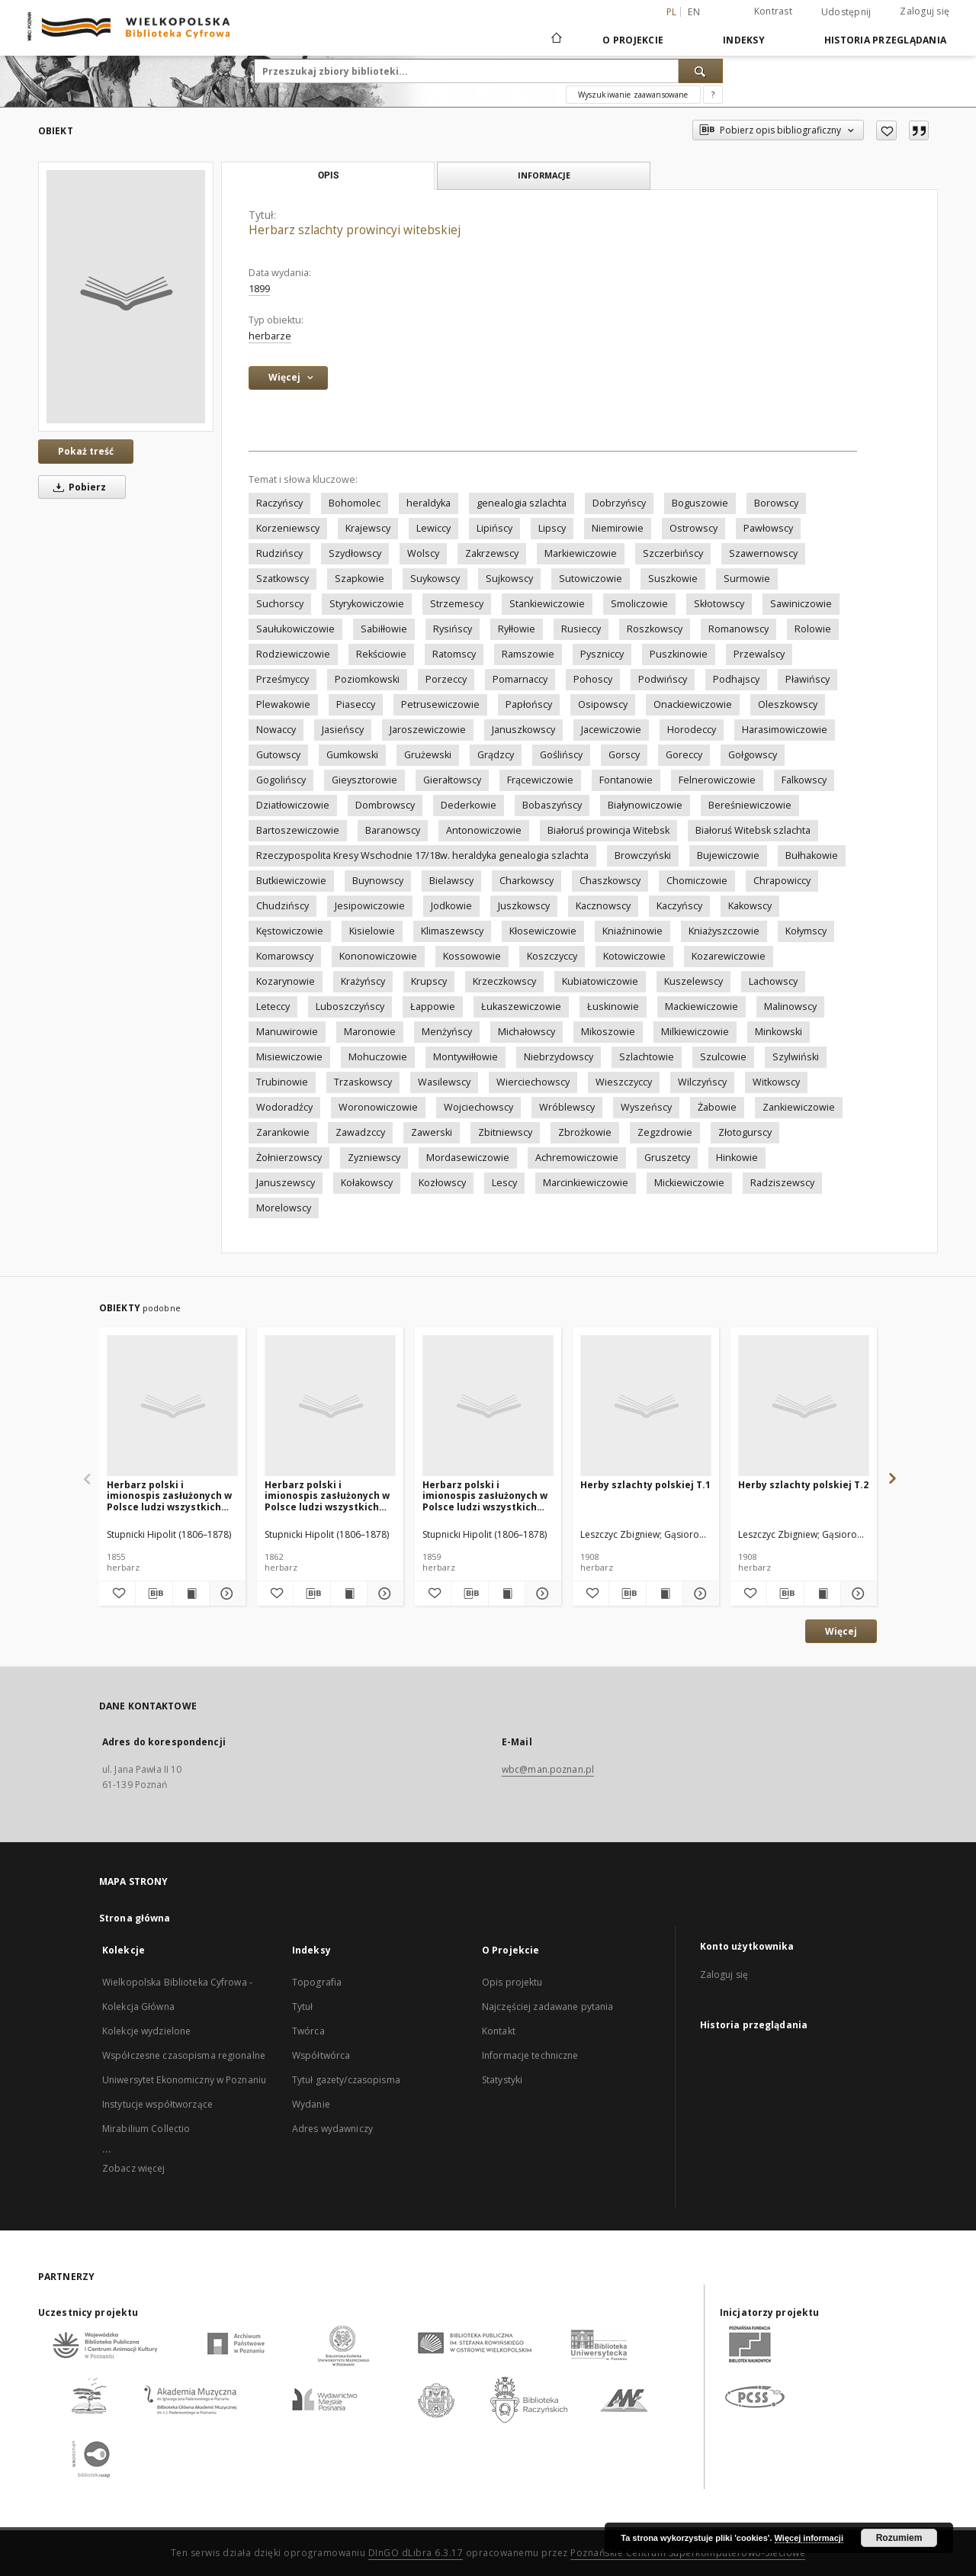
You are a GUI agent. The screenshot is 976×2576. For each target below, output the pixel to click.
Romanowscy (738, 628)
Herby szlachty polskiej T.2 (803, 1484)
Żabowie (717, 1107)
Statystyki (502, 2079)
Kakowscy (750, 905)
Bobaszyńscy (552, 805)
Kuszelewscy (693, 981)
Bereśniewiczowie (749, 805)
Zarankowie (283, 1132)
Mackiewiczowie (701, 1006)
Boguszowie (700, 503)
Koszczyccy (552, 956)
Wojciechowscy (478, 1107)
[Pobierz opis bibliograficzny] (154, 1593)
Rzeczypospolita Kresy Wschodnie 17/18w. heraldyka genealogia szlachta (422, 855)
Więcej (841, 1631)
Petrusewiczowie (440, 704)
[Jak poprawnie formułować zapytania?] (713, 94)
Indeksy (744, 40)
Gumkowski (352, 754)
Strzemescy (456, 603)
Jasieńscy (343, 729)
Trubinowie (282, 1082)
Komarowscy (284, 956)
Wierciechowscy (533, 1082)
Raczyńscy (279, 503)
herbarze (270, 336)
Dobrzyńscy (619, 503)
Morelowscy (283, 1207)
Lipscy (552, 528)
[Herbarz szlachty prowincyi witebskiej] (126, 296)
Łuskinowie (613, 1006)
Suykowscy (435, 578)
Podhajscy (736, 679)
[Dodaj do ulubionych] (886, 130)
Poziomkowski (367, 679)
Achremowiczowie (576, 1157)
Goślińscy (561, 754)
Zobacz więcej (133, 2168)
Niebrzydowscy (558, 1056)
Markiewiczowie (580, 553)
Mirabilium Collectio (146, 2128)
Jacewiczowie (611, 729)
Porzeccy (446, 679)
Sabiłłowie (384, 628)
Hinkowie (737, 1157)
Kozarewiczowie (729, 956)
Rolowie (813, 628)
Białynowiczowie (645, 805)
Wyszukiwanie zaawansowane (633, 94)
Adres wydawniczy (332, 2128)
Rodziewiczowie (293, 654)
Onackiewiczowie (692, 704)
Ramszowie (528, 654)
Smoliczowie (639, 603)
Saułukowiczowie (295, 628)
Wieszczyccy (624, 1082)
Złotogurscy (745, 1132)
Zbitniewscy (505, 1132)
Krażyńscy (363, 981)
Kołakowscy (367, 1182)
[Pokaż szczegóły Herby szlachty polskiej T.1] (699, 1593)
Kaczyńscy (679, 905)
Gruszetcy (667, 1157)
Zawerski (431, 1132)
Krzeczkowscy (504, 981)
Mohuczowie (377, 1056)
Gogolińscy (281, 779)
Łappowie (432, 1006)
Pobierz (77, 487)
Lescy (504, 1182)
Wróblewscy (567, 1107)
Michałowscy (526, 1031)
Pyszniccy (602, 654)
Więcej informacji (809, 2537)
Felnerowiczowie (717, 779)
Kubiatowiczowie (600, 981)
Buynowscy (377, 880)
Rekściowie (381, 654)
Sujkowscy (509, 578)
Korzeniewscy (287, 528)
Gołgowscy (752, 754)
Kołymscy (806, 931)
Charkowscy (526, 880)
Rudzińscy (279, 553)
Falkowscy (804, 779)
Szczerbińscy (673, 553)
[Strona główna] (555, 39)
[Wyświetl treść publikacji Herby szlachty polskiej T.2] (822, 1593)
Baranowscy (392, 830)
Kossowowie (472, 956)
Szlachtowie (646, 1056)
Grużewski (427, 754)
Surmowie (747, 578)
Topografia (317, 1982)
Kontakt (498, 2030)
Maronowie (370, 1031)
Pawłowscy (768, 528)
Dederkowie (468, 805)
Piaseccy (355, 704)
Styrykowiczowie (366, 603)
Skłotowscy (719, 603)
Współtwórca (321, 2055)
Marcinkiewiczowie (585, 1182)
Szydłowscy (355, 553)
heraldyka (428, 503)
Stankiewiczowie (547, 603)
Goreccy (684, 754)
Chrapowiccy (782, 880)
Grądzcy (495, 754)
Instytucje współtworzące (157, 2104)
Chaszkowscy (610, 880)
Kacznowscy (603, 905)
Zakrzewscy (491, 553)
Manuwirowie (287, 1031)
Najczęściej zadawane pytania (547, 2006)
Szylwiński (795, 1056)
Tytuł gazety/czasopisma (346, 2079)
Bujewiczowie (728, 855)
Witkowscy (776, 1082)
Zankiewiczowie (798, 1107)
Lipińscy (494, 528)
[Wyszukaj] (701, 71)
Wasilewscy (444, 1082)
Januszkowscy (523, 729)
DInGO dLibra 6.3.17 (416, 2552)
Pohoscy (592, 679)
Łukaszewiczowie (521, 1006)
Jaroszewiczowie (428, 729)
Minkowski (778, 1031)
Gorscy (624, 754)
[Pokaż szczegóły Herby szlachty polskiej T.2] (857, 1593)
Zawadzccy (360, 1132)
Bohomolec (354, 503)
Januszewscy (285, 1182)
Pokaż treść (86, 451)
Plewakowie (283, 704)
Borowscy (776, 503)
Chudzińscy (282, 905)
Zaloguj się (924, 11)
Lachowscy (773, 981)
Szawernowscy (763, 553)
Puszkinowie (679, 654)
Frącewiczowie (540, 779)
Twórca (308, 2030)
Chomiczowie (696, 880)
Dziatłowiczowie (292, 805)
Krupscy (429, 981)
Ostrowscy (693, 528)
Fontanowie (626, 779)
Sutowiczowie (590, 578)
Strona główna (135, 1918)
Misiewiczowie (289, 1056)
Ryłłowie (516, 628)
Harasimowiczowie (784, 729)
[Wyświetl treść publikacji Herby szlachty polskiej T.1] (664, 1593)
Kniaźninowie (632, 931)
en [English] (694, 12)
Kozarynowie (285, 981)
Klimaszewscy (452, 931)
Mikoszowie (608, 1031)
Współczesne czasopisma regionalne (183, 2055)
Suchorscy (279, 603)
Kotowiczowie (634, 956)
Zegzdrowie (664, 1132)
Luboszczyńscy (350, 1006)
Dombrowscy (385, 805)
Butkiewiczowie (291, 880)
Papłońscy (529, 704)
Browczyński (643, 855)
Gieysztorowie (364, 779)
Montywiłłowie (465, 1056)
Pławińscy (807, 679)
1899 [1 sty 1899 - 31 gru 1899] (259, 288)
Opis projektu (512, 1982)
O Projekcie (632, 40)
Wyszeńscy (646, 1107)
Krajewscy (367, 528)
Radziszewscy (782, 1182)
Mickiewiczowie (689, 1182)
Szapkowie (359, 578)
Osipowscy (603, 704)
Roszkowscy (654, 628)
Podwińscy (662, 679)
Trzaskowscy (363, 1082)
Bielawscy (451, 880)
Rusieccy (581, 628)
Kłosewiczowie (542, 931)
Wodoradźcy (284, 1107)
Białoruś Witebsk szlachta (753, 830)
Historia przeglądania (885, 40)
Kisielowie (372, 931)
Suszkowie (673, 578)
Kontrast (773, 11)
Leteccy (273, 1006)
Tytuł (302, 2006)
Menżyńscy (447, 1031)
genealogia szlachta (522, 503)
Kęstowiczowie (289, 931)
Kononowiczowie (378, 956)
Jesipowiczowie (370, 905)
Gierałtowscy (452, 779)
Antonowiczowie (484, 830)
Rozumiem (899, 2538)
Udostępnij (846, 12)
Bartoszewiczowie (297, 830)
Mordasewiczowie (467, 1157)
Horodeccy (691, 729)
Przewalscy (759, 654)
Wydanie (311, 2104)
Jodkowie (451, 905)
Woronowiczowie (378, 1107)
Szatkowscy (282, 578)
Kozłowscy (442, 1182)
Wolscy (423, 553)
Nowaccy (276, 729)
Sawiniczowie (801, 603)
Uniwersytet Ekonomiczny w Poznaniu (184, 2079)
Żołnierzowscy (289, 1157)
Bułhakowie (811, 855)
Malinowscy (790, 1006)
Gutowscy (278, 754)
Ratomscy (454, 654)
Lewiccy (433, 528)
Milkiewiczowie (695, 1031)
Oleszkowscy (787, 704)
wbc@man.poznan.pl (548, 1769)
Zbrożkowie (585, 1132)
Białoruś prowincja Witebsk (608, 830)
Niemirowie (618, 528)
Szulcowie (723, 1056)
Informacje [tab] (544, 175)
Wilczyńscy (702, 1082)
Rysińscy (452, 628)
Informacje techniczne (530, 2055)
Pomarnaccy (520, 679)
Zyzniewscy (374, 1157)
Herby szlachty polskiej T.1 (645, 1484)
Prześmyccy (282, 679)
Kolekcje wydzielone (146, 2030)
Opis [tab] (328, 175)
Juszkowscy (524, 905)
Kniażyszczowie (724, 931)
